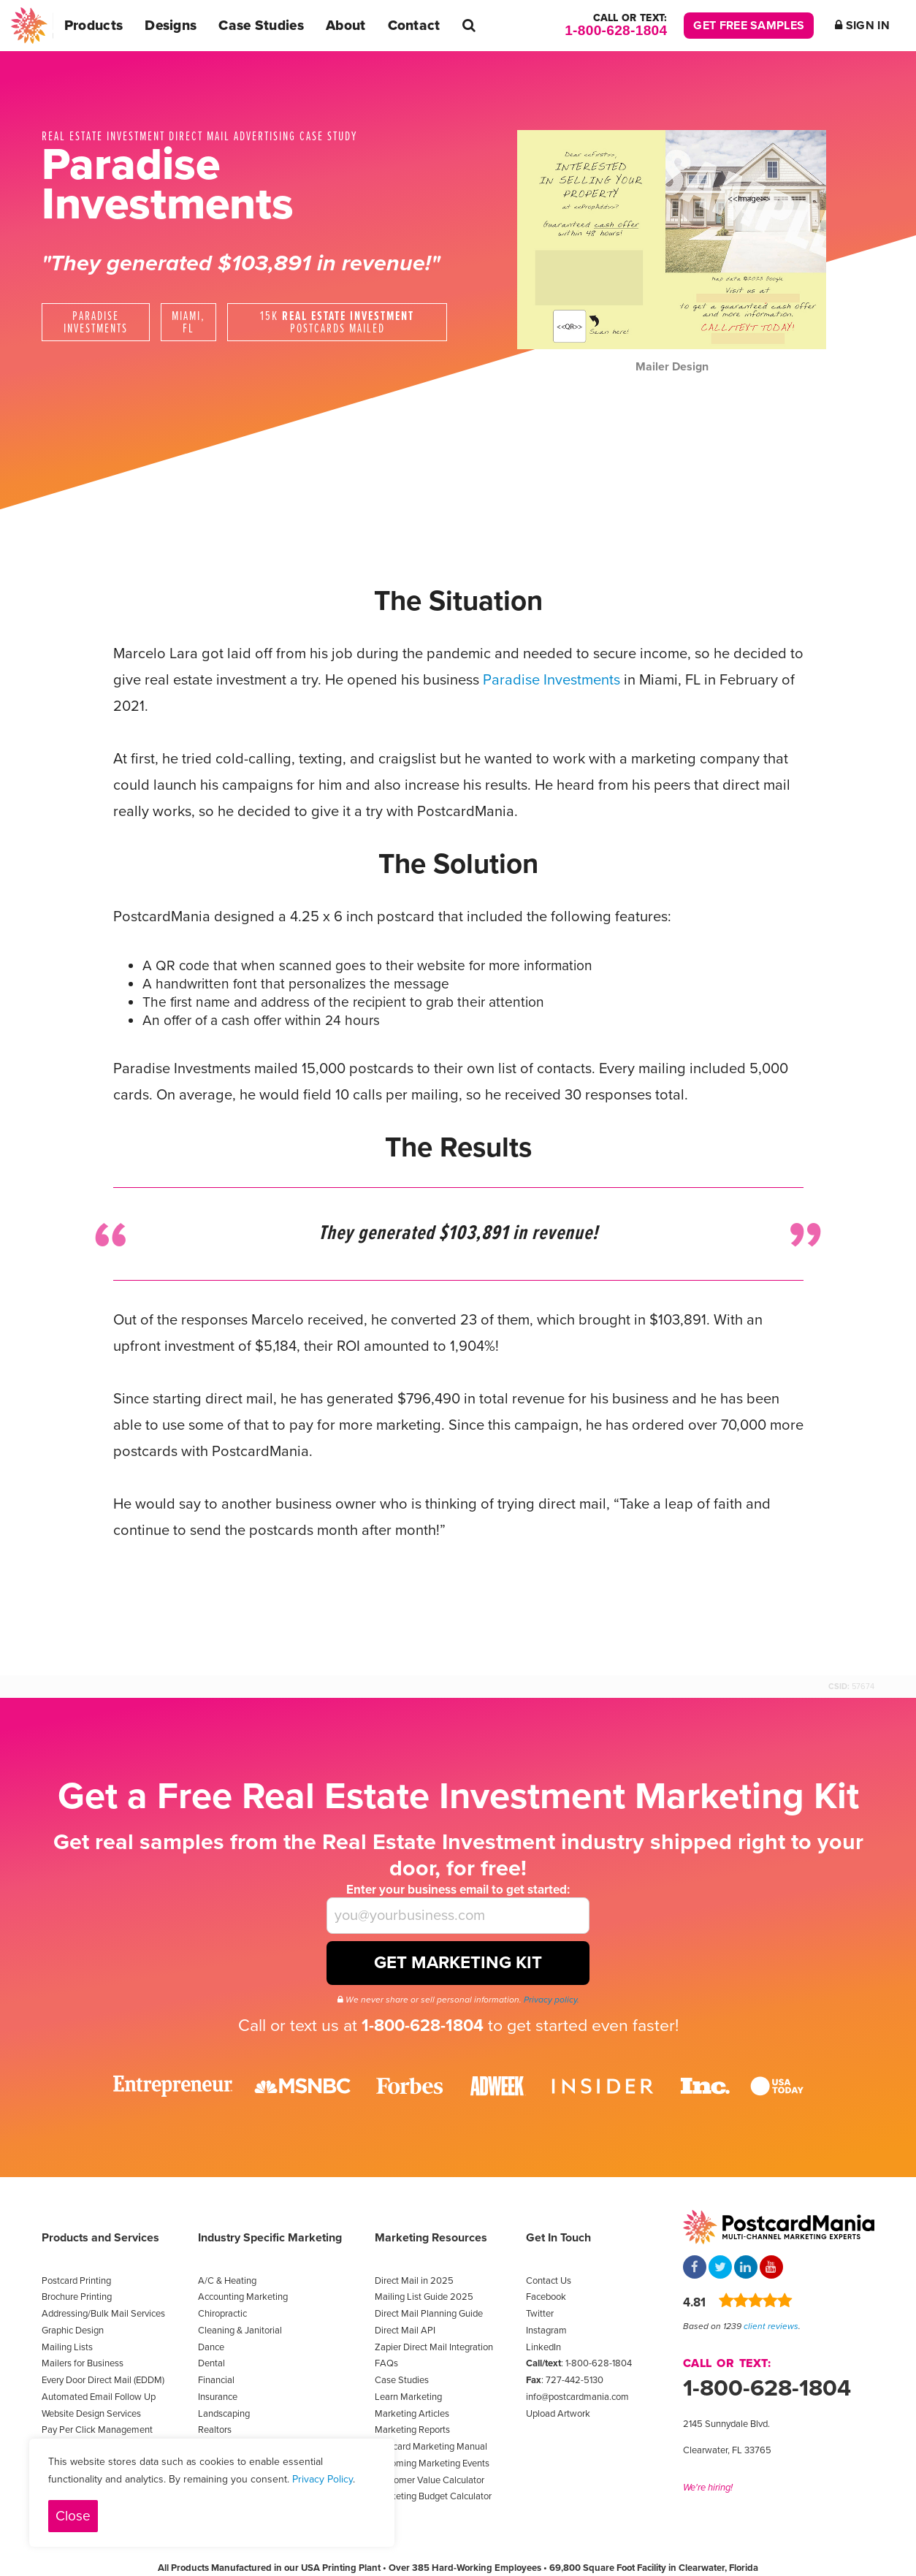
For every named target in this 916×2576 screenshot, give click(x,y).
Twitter (540, 2314)
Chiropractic (222, 2314)
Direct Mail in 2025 (414, 2281)
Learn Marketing (408, 2397)
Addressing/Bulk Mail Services (103, 2314)
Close (73, 2515)
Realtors (215, 2430)
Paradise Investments (551, 680)
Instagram (546, 2330)
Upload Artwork (558, 2414)
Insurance (217, 2397)
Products (93, 25)
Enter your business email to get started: (458, 1889)
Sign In (862, 25)
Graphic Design (73, 2330)
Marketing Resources (431, 2237)
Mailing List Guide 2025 (424, 2297)
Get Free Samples (748, 25)
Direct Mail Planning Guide (429, 2314)
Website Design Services (91, 2414)
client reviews (771, 2326)
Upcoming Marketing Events (432, 2463)
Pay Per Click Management (97, 2430)
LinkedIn (543, 2347)
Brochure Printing (77, 2297)
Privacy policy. (551, 1999)
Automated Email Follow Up (99, 2397)
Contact (414, 25)
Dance (211, 2347)
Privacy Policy (322, 2479)
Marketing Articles (412, 2414)
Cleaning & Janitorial (240, 2330)
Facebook (546, 2297)
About (346, 25)
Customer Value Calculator (429, 2480)
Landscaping (224, 2414)
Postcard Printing (76, 2281)
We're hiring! (708, 2487)
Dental (211, 2363)
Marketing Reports (412, 2430)
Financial (216, 2380)
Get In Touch (558, 2237)
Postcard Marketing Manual (431, 2447)
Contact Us (548, 2281)
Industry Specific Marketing (270, 2237)
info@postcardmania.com (577, 2397)
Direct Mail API (405, 2330)
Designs (170, 25)
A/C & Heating (227, 2281)
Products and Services (100, 2237)
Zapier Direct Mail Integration (434, 2347)
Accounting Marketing (243, 2297)
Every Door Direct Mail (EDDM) (103, 2380)
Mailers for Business (82, 2363)
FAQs (386, 2363)
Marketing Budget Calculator (433, 2496)
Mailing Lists (67, 2347)
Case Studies (261, 25)
